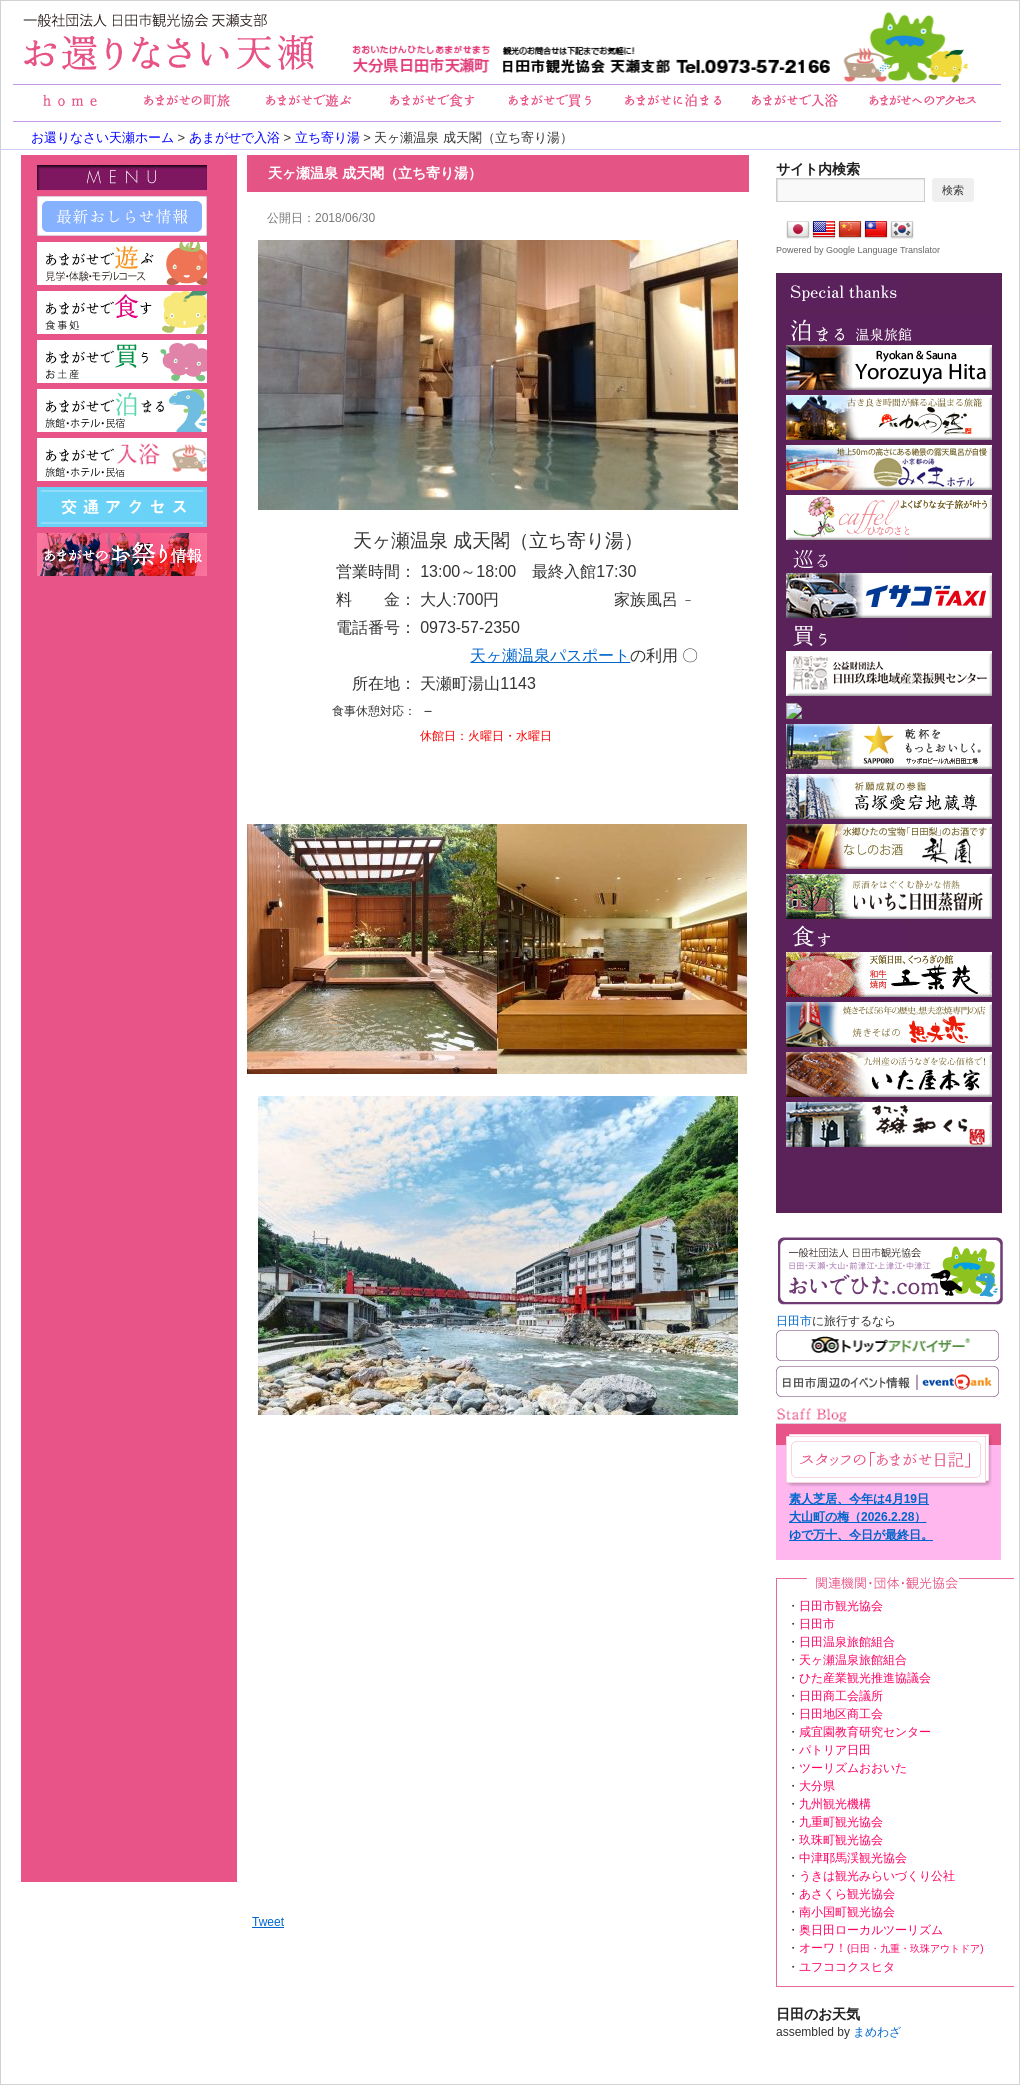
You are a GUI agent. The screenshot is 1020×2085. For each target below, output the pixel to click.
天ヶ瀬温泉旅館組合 (853, 1660)
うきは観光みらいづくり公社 (877, 1876)
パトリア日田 (835, 1750)
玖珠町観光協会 (841, 1840)
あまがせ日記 (886, 1459)
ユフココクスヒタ (847, 1967)
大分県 (817, 1786)
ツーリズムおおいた (853, 1768)
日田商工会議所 (841, 1696)
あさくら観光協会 (847, 1894)
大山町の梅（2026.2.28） (857, 1517)
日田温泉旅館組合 (847, 1642)
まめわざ (877, 2032)
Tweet (268, 1922)
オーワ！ (891, 1948)
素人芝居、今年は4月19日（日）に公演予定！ (859, 1500)
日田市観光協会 (841, 1606)
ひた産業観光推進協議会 (865, 1678)
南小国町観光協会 (847, 1912)
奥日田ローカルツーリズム (871, 1930)
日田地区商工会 (841, 1714)
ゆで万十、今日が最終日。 (861, 1535)
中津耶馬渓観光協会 (853, 1858)
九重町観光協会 (841, 1822)
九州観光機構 (835, 1804)
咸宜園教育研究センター (865, 1732)
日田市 (794, 1321)
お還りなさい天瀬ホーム (102, 137)
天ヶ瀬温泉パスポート (550, 655)
